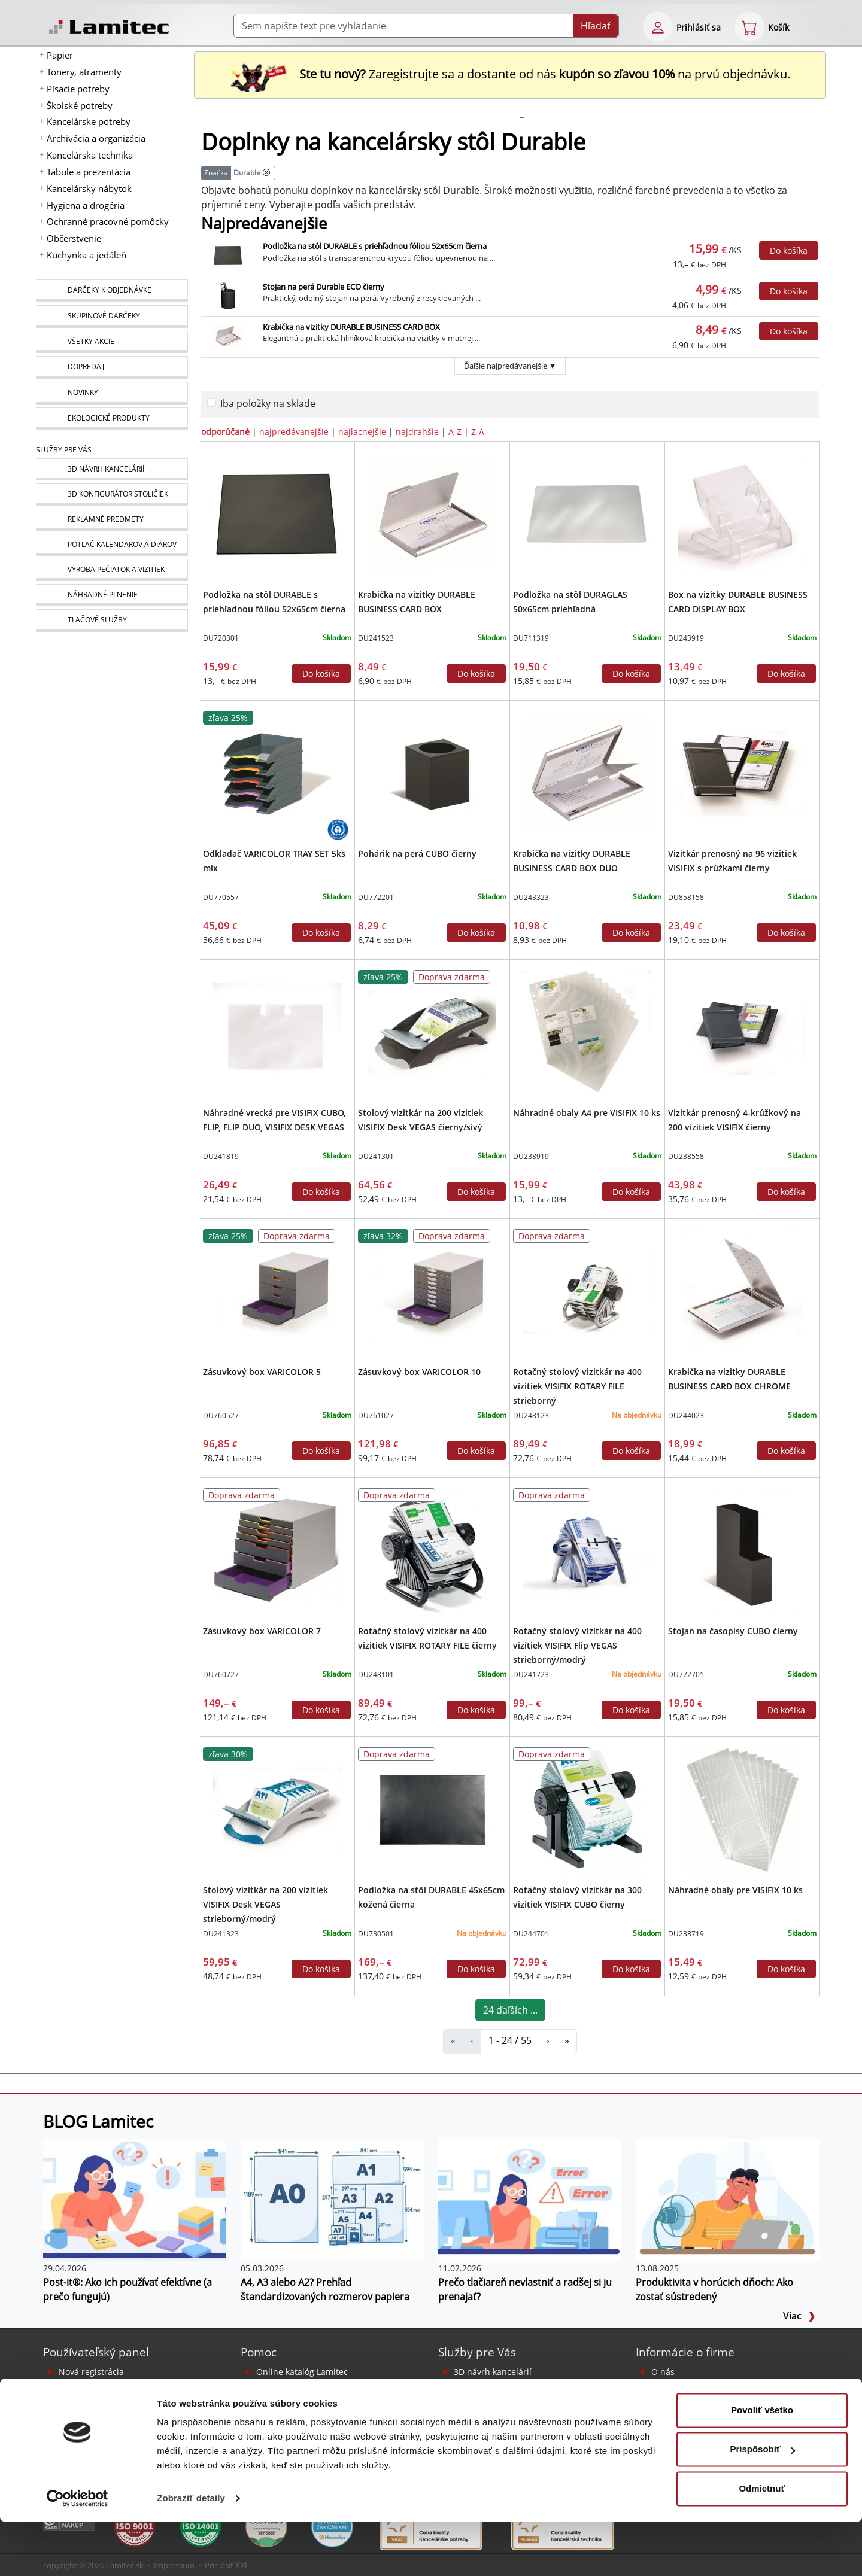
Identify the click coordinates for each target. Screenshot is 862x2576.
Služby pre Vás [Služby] (64, 450)
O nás (663, 2371)
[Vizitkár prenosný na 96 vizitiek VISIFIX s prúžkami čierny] (742, 772)
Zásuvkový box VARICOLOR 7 (262, 1631)
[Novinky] (111, 393)
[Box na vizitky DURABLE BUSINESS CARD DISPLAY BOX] (742, 513)
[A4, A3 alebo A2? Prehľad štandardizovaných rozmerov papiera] (332, 2198)
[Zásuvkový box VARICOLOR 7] (277, 1549)
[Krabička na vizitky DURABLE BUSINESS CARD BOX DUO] (587, 772)
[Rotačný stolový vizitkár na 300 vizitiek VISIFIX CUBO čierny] (587, 1808)
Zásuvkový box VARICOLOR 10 (419, 1371)
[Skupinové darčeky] (111, 316)
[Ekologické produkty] (111, 419)
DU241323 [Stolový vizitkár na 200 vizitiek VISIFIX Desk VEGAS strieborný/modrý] (221, 1934)
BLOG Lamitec (98, 2121)
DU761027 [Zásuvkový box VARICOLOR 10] (376, 1415)
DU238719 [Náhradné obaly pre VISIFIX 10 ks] (686, 1934)
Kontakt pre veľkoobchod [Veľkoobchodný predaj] (701, 2400)
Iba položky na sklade (267, 403)
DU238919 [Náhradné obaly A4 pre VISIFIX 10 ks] (531, 1156)
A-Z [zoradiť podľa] (455, 431)
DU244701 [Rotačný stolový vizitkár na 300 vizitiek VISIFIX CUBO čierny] (531, 1934)
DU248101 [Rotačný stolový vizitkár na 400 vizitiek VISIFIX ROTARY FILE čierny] (376, 1674)
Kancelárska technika (90, 155)
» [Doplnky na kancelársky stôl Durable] (566, 2040)
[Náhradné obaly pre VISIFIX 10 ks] (742, 1808)
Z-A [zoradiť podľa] (477, 431)
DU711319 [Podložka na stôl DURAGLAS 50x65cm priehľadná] (531, 638)
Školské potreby (80, 105)
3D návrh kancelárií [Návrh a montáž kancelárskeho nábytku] (493, 2371)
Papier (60, 55)
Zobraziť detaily (191, 2552)
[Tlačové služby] (111, 620)
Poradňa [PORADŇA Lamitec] (273, 2414)
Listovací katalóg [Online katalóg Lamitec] (288, 2429)
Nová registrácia (91, 2371)
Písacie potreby (78, 89)
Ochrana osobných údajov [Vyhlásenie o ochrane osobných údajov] (703, 2429)
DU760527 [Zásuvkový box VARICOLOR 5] (221, 1415)
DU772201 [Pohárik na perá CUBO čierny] (376, 897)
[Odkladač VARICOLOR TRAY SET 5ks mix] (277, 772)
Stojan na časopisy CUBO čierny (733, 1631)
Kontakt (666, 2386)
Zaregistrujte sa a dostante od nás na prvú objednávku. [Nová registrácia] (510, 74)
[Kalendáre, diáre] (111, 544)
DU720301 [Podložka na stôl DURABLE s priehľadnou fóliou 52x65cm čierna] (221, 638)
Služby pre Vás (477, 2352)
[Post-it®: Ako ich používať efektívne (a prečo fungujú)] (134, 2198)
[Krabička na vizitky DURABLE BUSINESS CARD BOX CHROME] (742, 1290)
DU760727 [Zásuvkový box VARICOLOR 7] (221, 1674)
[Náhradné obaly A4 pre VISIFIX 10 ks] (587, 1031)
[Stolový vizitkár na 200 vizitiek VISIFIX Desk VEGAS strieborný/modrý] (277, 1808)
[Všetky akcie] (111, 341)
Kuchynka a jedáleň (86, 255)
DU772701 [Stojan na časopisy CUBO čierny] (686, 1674)
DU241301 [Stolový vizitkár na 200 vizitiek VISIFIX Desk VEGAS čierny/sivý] (376, 1156)
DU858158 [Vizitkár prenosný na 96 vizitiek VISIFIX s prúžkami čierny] (686, 897)
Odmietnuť (762, 2543)
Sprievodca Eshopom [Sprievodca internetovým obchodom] (298, 2386)
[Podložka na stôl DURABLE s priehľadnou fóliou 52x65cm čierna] (277, 513)
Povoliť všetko (762, 2464)
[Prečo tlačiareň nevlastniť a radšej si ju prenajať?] (529, 2198)
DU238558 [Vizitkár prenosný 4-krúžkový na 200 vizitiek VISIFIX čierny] (686, 1156)
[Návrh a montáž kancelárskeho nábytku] (111, 469)
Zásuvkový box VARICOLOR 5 (262, 1371)
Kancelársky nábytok (89, 188)
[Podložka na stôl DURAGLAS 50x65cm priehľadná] (587, 513)
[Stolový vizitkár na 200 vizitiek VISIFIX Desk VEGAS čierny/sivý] (432, 1031)
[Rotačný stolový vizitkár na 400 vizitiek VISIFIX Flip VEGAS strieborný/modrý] (587, 1549)
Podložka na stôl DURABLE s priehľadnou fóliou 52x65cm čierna (375, 246)
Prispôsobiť (762, 2503)
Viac (799, 2315)
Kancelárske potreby (88, 121)
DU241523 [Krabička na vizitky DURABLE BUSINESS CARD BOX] (376, 638)
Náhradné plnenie (490, 2429)
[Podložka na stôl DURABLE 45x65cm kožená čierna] (432, 1808)
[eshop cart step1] (749, 26)
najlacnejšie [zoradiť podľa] (362, 431)
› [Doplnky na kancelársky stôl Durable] (548, 2040)
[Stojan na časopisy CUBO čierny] (742, 1549)
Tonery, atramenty (84, 72)
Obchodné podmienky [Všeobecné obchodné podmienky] (695, 2414)
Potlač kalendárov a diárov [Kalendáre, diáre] (506, 2400)
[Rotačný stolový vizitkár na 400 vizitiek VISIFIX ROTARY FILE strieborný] (587, 1290)
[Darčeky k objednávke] (111, 291)
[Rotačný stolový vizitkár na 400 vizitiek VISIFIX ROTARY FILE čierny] (432, 1549)
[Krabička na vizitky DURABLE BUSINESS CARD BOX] (432, 513)
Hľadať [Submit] (596, 25)
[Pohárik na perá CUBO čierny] (432, 772)
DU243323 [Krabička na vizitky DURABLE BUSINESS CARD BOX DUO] (531, 897)
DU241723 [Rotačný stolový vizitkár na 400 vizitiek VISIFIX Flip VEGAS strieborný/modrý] (531, 1674)
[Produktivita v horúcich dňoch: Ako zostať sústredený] (727, 2198)
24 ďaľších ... (510, 2010)
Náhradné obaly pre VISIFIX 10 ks (735, 1890)
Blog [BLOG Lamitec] (265, 2400)
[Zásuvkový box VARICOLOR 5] (277, 1290)
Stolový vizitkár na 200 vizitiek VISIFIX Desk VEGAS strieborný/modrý (265, 1904)
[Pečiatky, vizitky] (111, 569)
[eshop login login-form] (658, 26)
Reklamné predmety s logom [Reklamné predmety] (511, 2386)
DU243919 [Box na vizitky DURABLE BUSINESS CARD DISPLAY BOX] (686, 638)
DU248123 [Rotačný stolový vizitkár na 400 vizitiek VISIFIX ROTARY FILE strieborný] (531, 1415)
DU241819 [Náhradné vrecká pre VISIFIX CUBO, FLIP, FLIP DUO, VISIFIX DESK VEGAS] (221, 1156)
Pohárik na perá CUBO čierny (417, 853)
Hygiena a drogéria (86, 205)
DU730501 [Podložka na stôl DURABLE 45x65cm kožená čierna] (376, 1934)
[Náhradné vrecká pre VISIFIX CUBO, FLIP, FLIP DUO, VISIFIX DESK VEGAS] (277, 1031)
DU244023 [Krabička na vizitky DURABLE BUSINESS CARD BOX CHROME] (686, 1415)
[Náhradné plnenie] (111, 595)
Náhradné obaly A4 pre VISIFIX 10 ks (586, 1112)
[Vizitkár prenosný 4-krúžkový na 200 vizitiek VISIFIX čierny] (742, 1031)
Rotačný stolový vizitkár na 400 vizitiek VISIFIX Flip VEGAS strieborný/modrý (577, 1645)
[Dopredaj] (111, 367)
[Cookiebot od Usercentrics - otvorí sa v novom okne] (77, 2553)
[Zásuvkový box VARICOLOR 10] (432, 1290)
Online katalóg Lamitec (302, 2371)
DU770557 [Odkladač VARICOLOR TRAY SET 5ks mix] (221, 897)
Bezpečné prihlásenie (102, 2386)
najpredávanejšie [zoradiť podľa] (294, 431)
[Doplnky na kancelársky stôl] (266, 173)
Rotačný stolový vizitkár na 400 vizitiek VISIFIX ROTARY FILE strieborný (577, 1386)
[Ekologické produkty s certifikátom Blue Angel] (337, 828)
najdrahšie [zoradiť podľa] (417, 431)
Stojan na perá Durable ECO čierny (323, 286)
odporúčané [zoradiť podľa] (225, 431)
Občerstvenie (74, 238)
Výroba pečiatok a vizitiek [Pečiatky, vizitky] (504, 2414)
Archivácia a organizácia (96, 138)
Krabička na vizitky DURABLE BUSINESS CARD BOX (351, 326)
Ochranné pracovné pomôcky (108, 221)
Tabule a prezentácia (88, 172)
